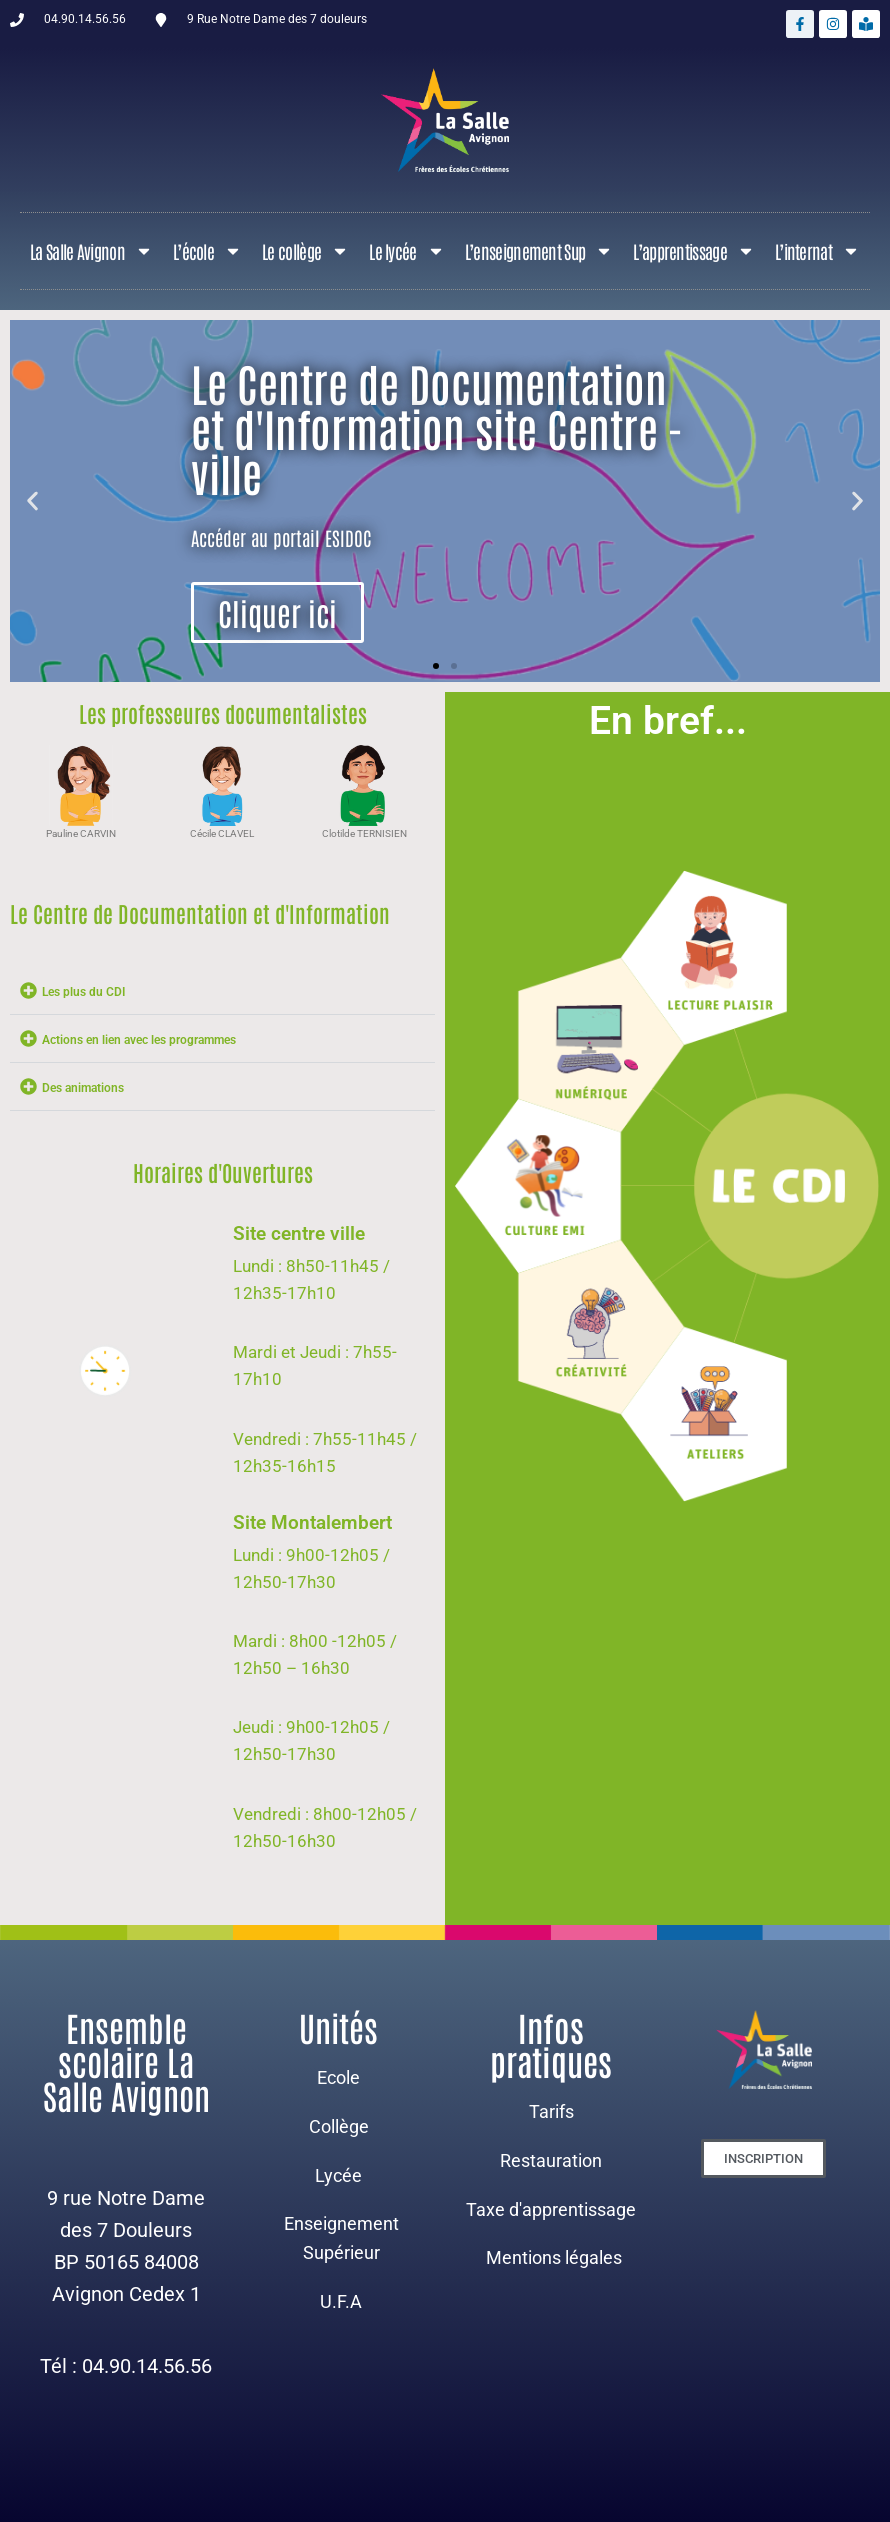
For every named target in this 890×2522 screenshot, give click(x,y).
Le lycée (406, 251)
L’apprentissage (694, 251)
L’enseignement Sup (539, 251)
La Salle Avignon (91, 251)
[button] (32, 501)
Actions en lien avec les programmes (139, 1040)
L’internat (817, 251)
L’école (207, 251)
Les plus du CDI (83, 992)
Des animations (83, 1088)
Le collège (305, 251)
